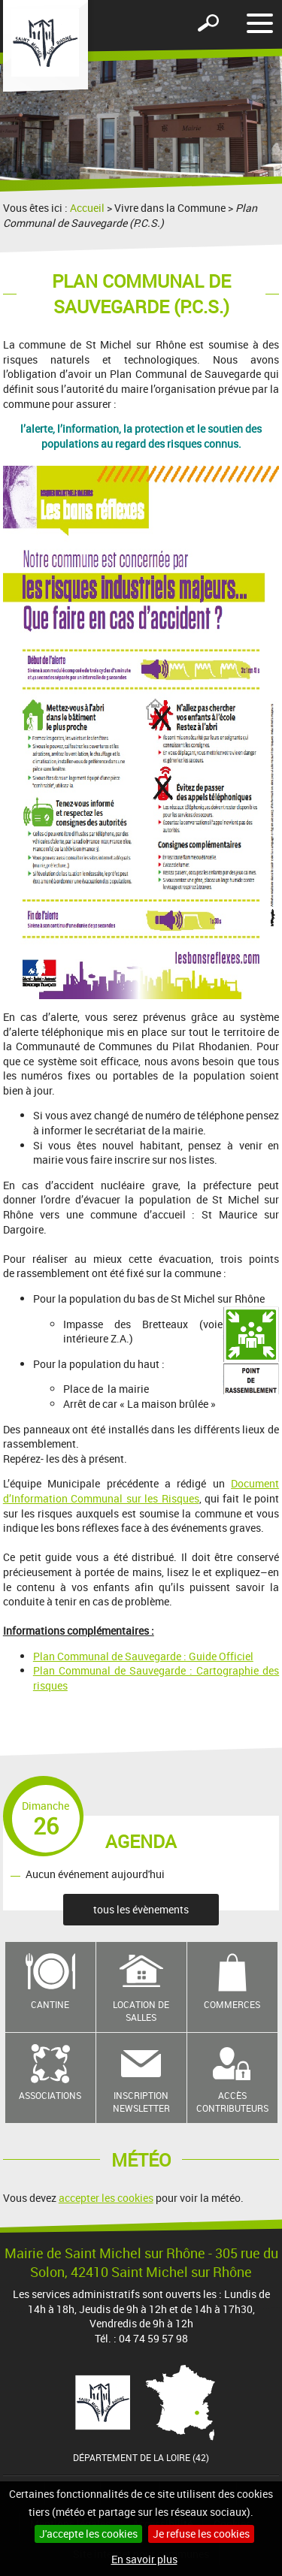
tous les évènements (141, 1909)
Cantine (50, 2004)
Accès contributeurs (232, 2101)
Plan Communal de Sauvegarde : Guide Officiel (143, 1656)
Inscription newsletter (141, 2101)
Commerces (232, 2004)
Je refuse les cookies (201, 2533)
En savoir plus (144, 2559)
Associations (50, 2095)
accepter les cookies (106, 2198)
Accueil (87, 208)
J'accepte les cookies (88, 2533)
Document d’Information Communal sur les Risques (141, 1490)
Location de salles (141, 2010)
